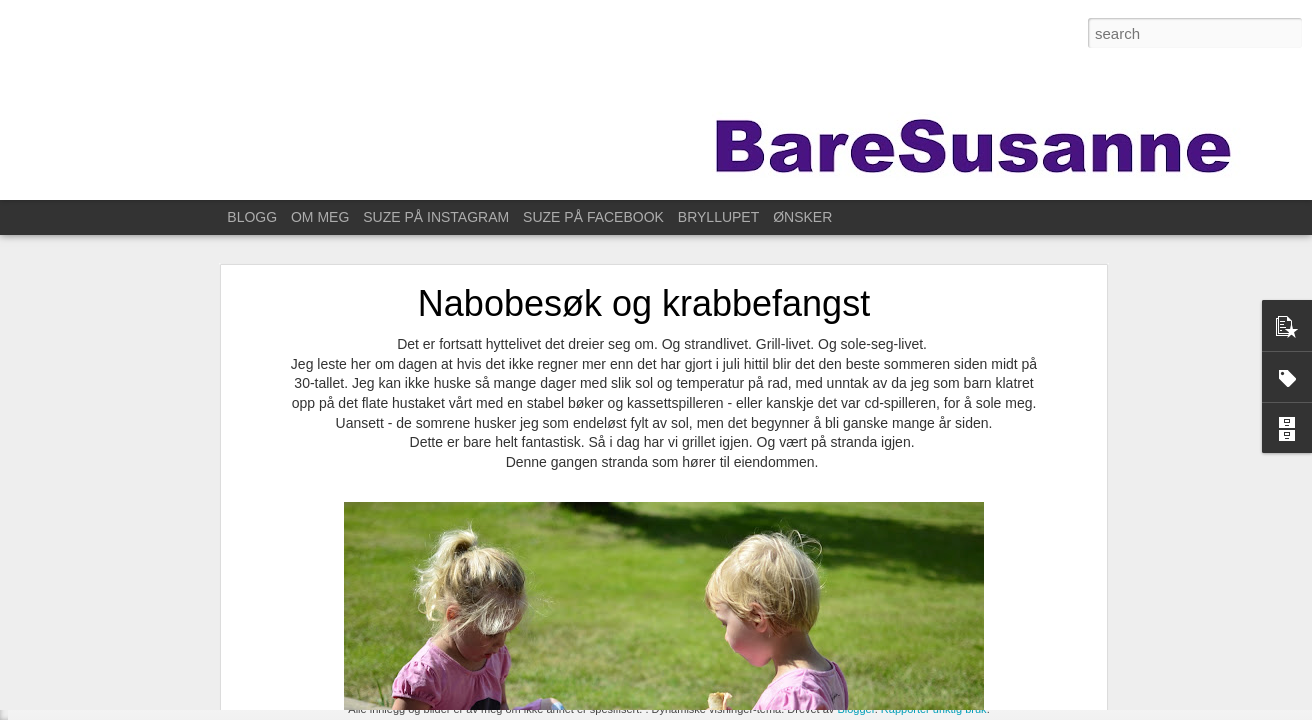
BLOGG (252, 217)
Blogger (855, 709)
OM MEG (320, 217)
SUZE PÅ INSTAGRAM (436, 217)
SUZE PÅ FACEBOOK (593, 217)
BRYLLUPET (718, 217)
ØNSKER (802, 217)
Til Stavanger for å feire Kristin (129, 677)
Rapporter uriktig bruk (934, 709)
